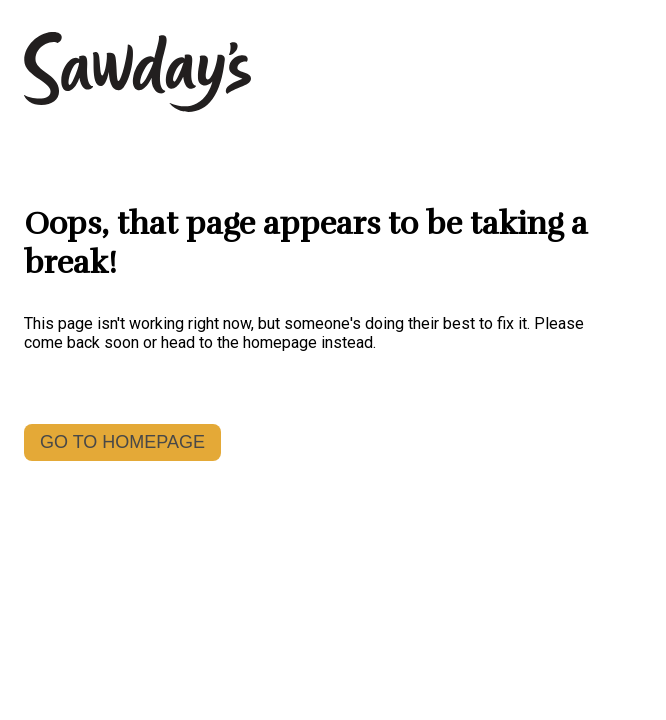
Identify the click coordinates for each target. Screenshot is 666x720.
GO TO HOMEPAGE (122, 442)
